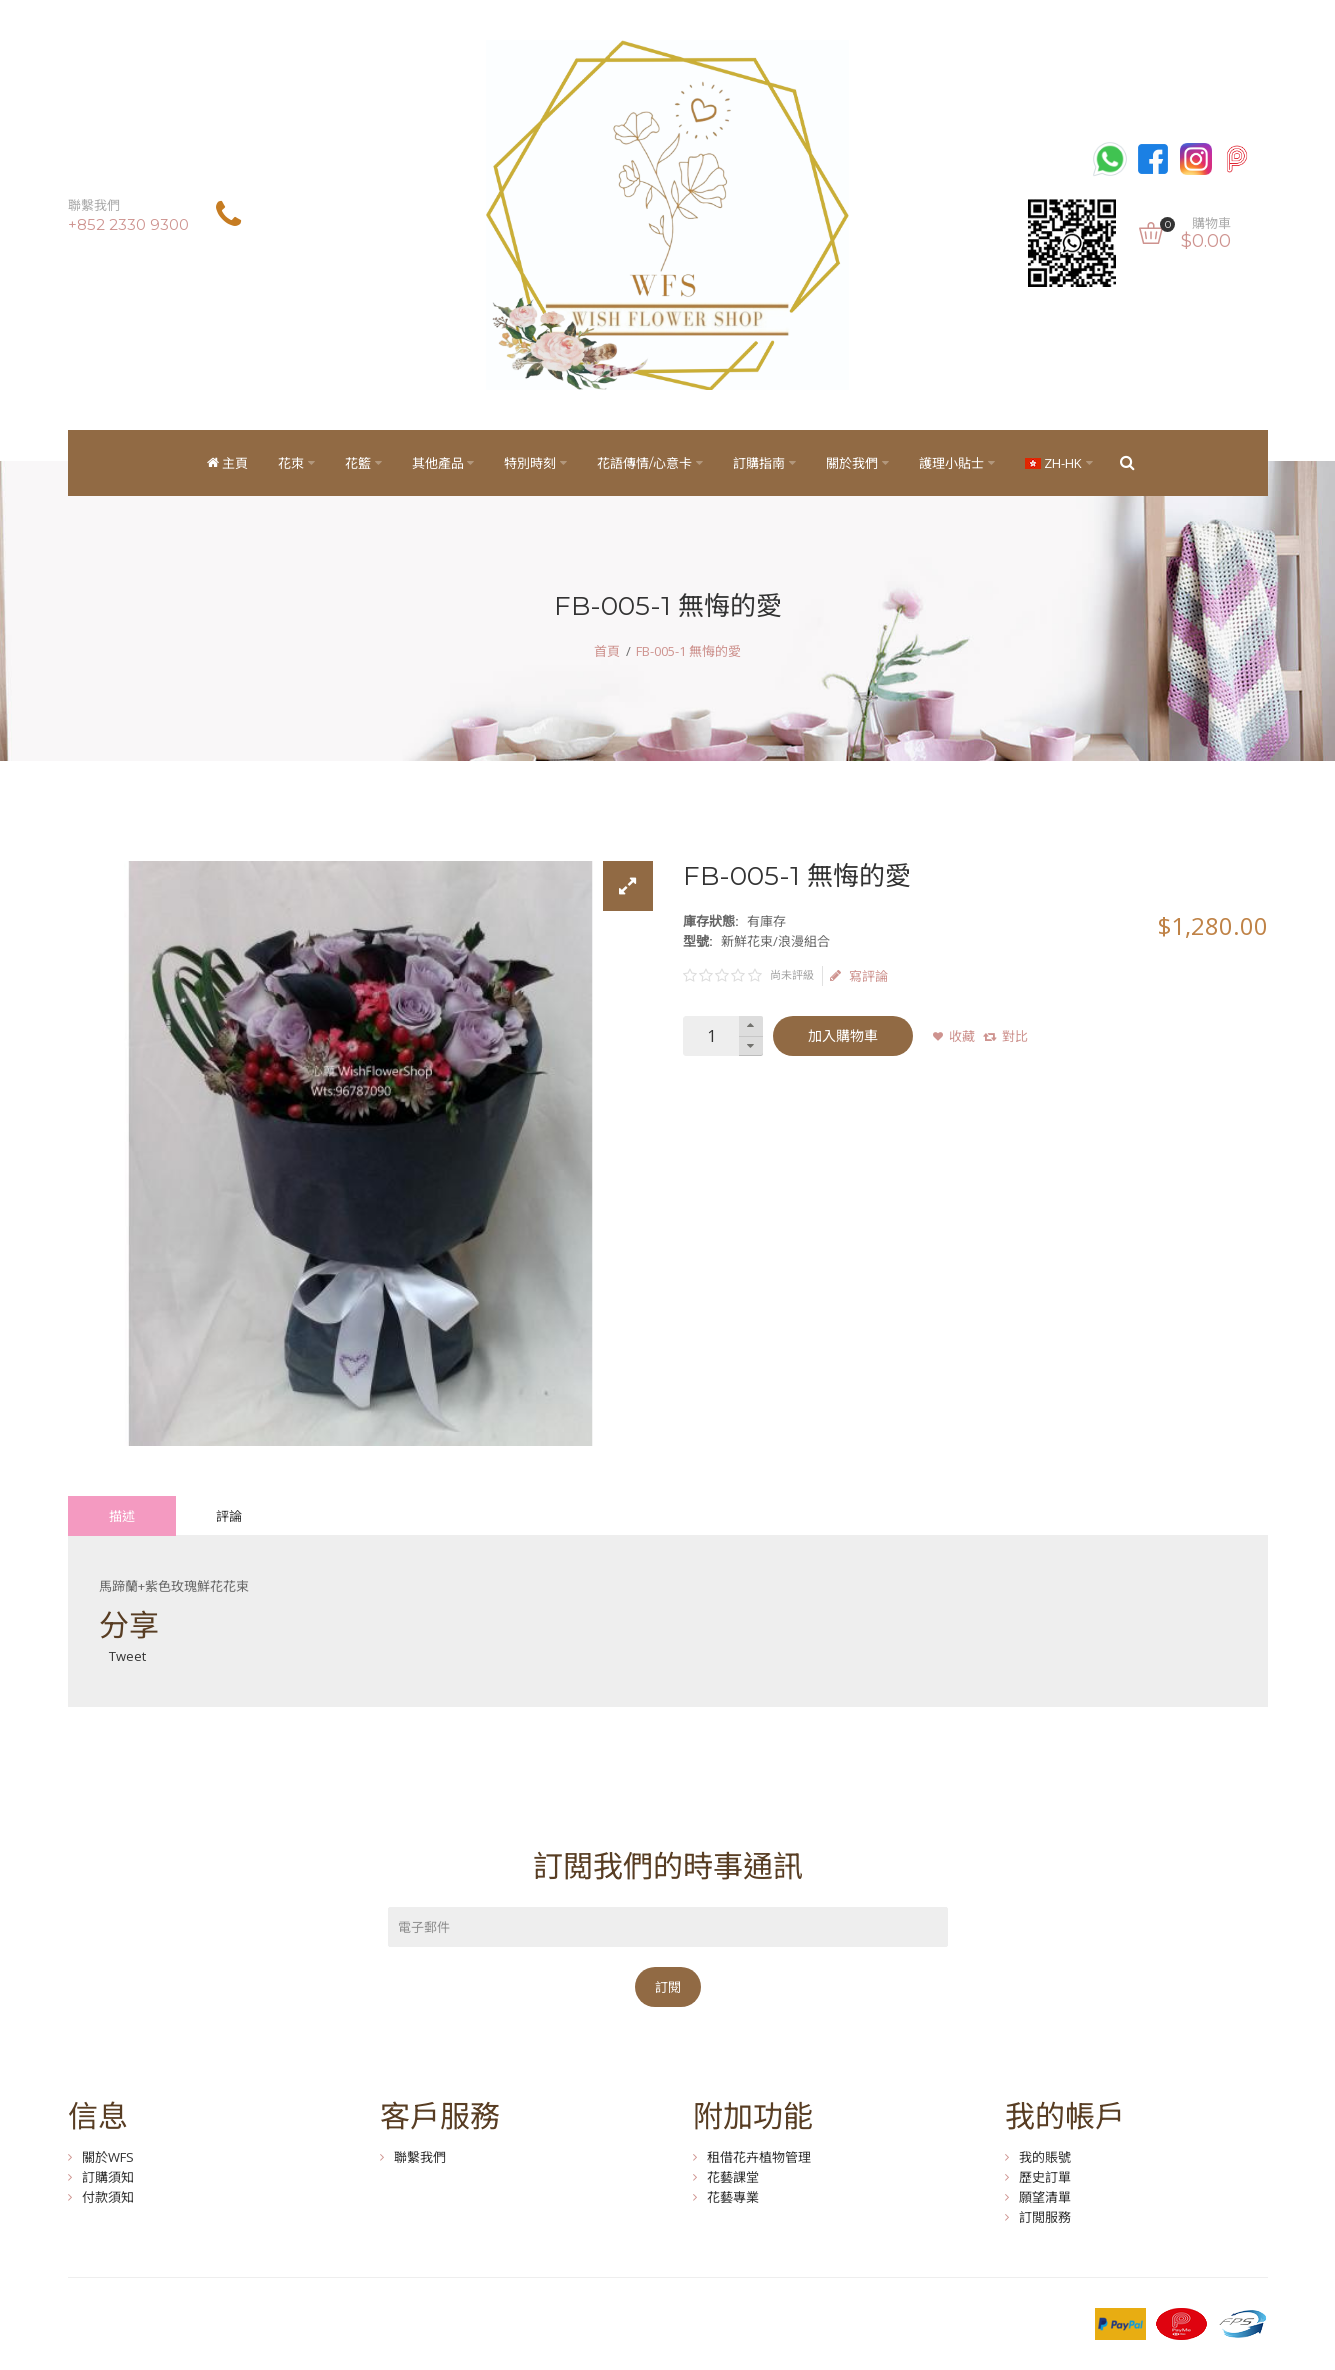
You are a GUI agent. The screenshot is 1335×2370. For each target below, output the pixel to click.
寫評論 (859, 976)
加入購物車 (843, 1036)
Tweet (127, 1656)
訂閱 (668, 1987)
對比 (1015, 1036)
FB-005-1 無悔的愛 (688, 651)
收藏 (962, 1036)
